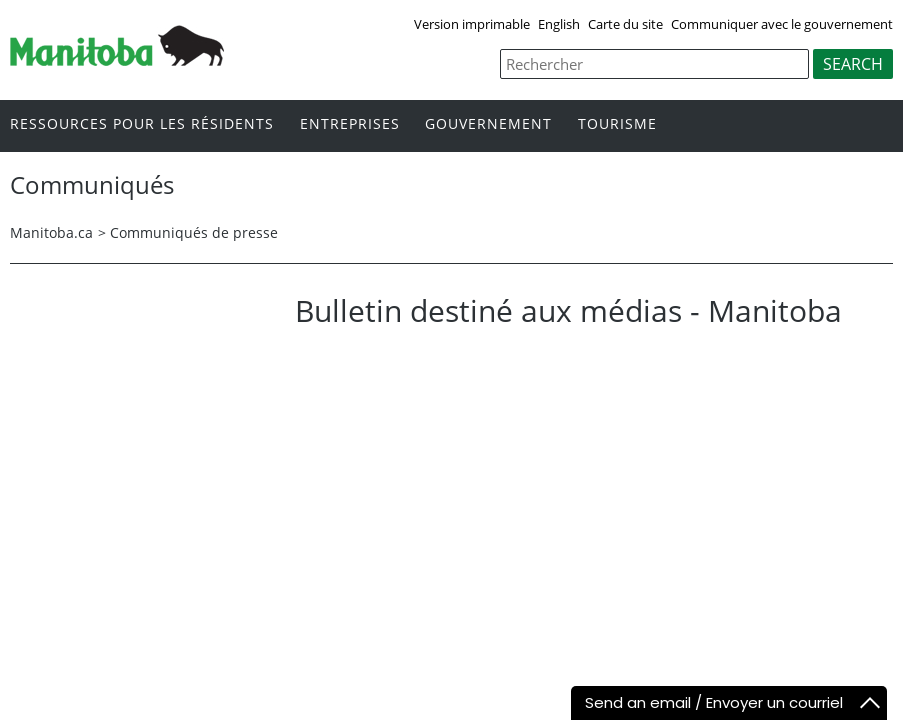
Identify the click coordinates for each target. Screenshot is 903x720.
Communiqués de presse (194, 232)
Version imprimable (472, 24)
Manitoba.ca (51, 232)
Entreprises (350, 124)
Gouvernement (488, 124)
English (559, 24)
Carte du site (625, 24)
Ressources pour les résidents (142, 124)
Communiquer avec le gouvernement (782, 24)
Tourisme (617, 124)
